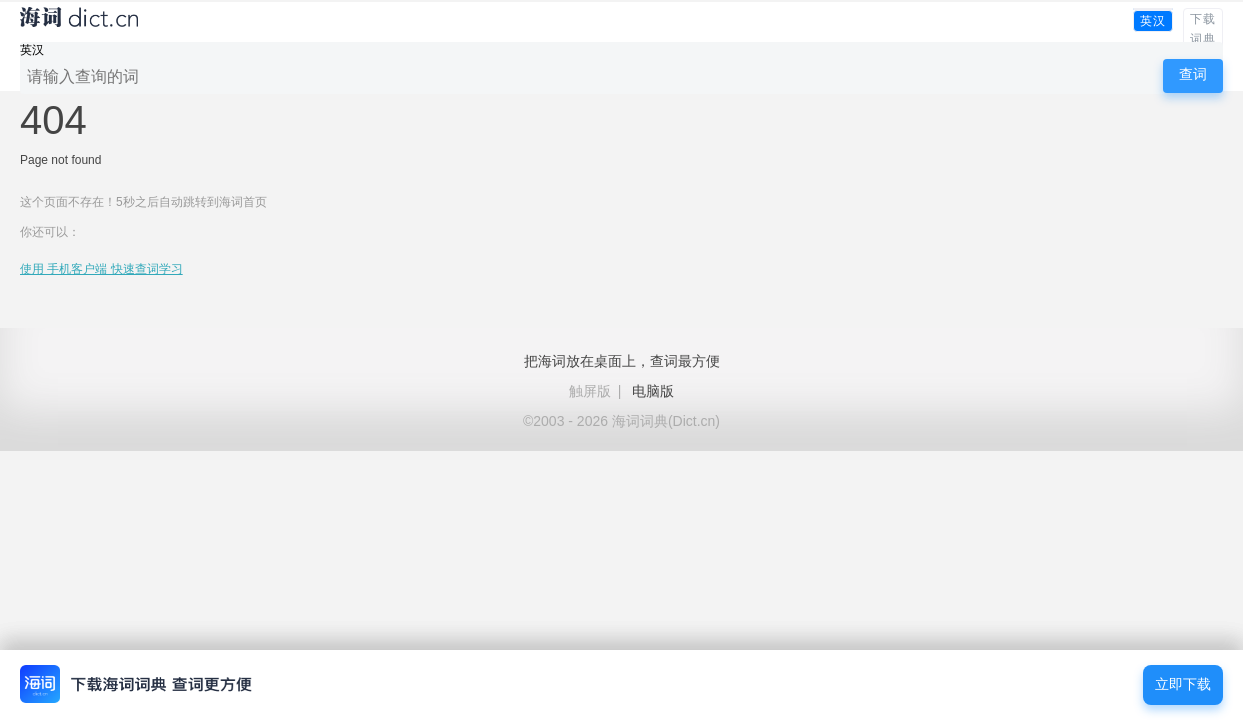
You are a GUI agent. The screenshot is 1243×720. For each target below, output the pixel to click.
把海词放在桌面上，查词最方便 (622, 361)
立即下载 (1183, 684)
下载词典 (1203, 29)
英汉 (1153, 21)
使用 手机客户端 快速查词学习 (101, 269)
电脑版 (653, 391)
